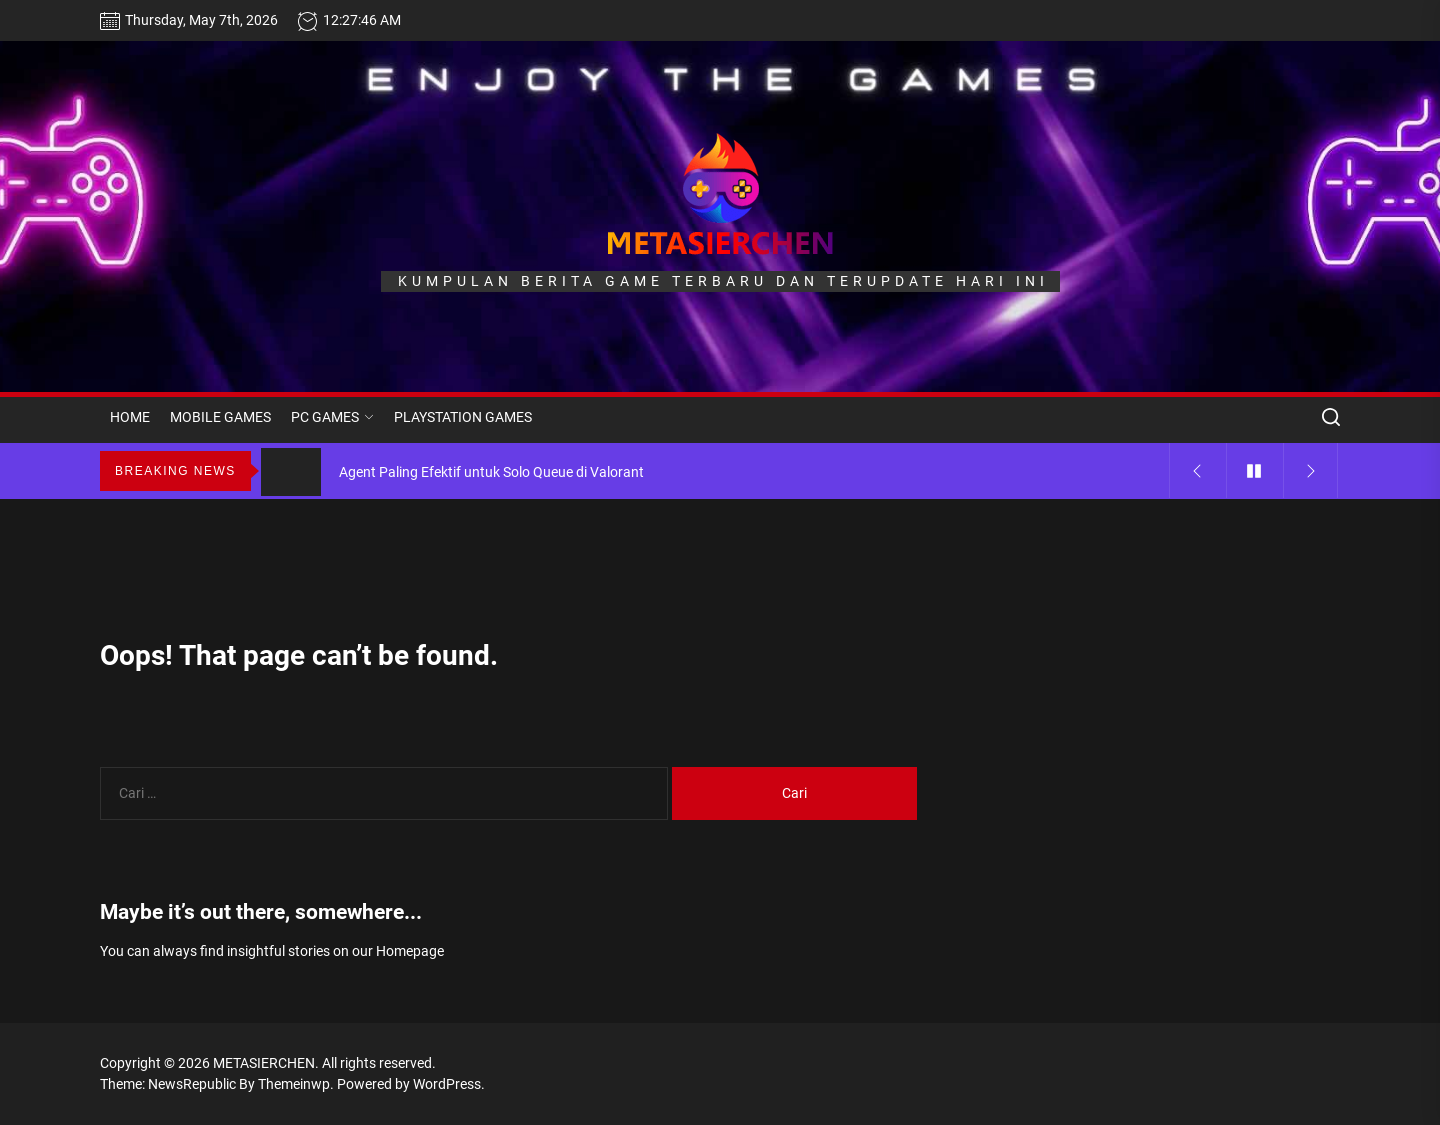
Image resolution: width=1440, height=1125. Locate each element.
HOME (130, 417)
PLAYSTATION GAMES (463, 417)
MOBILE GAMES (220, 417)
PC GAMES (332, 417)
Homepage (410, 951)
